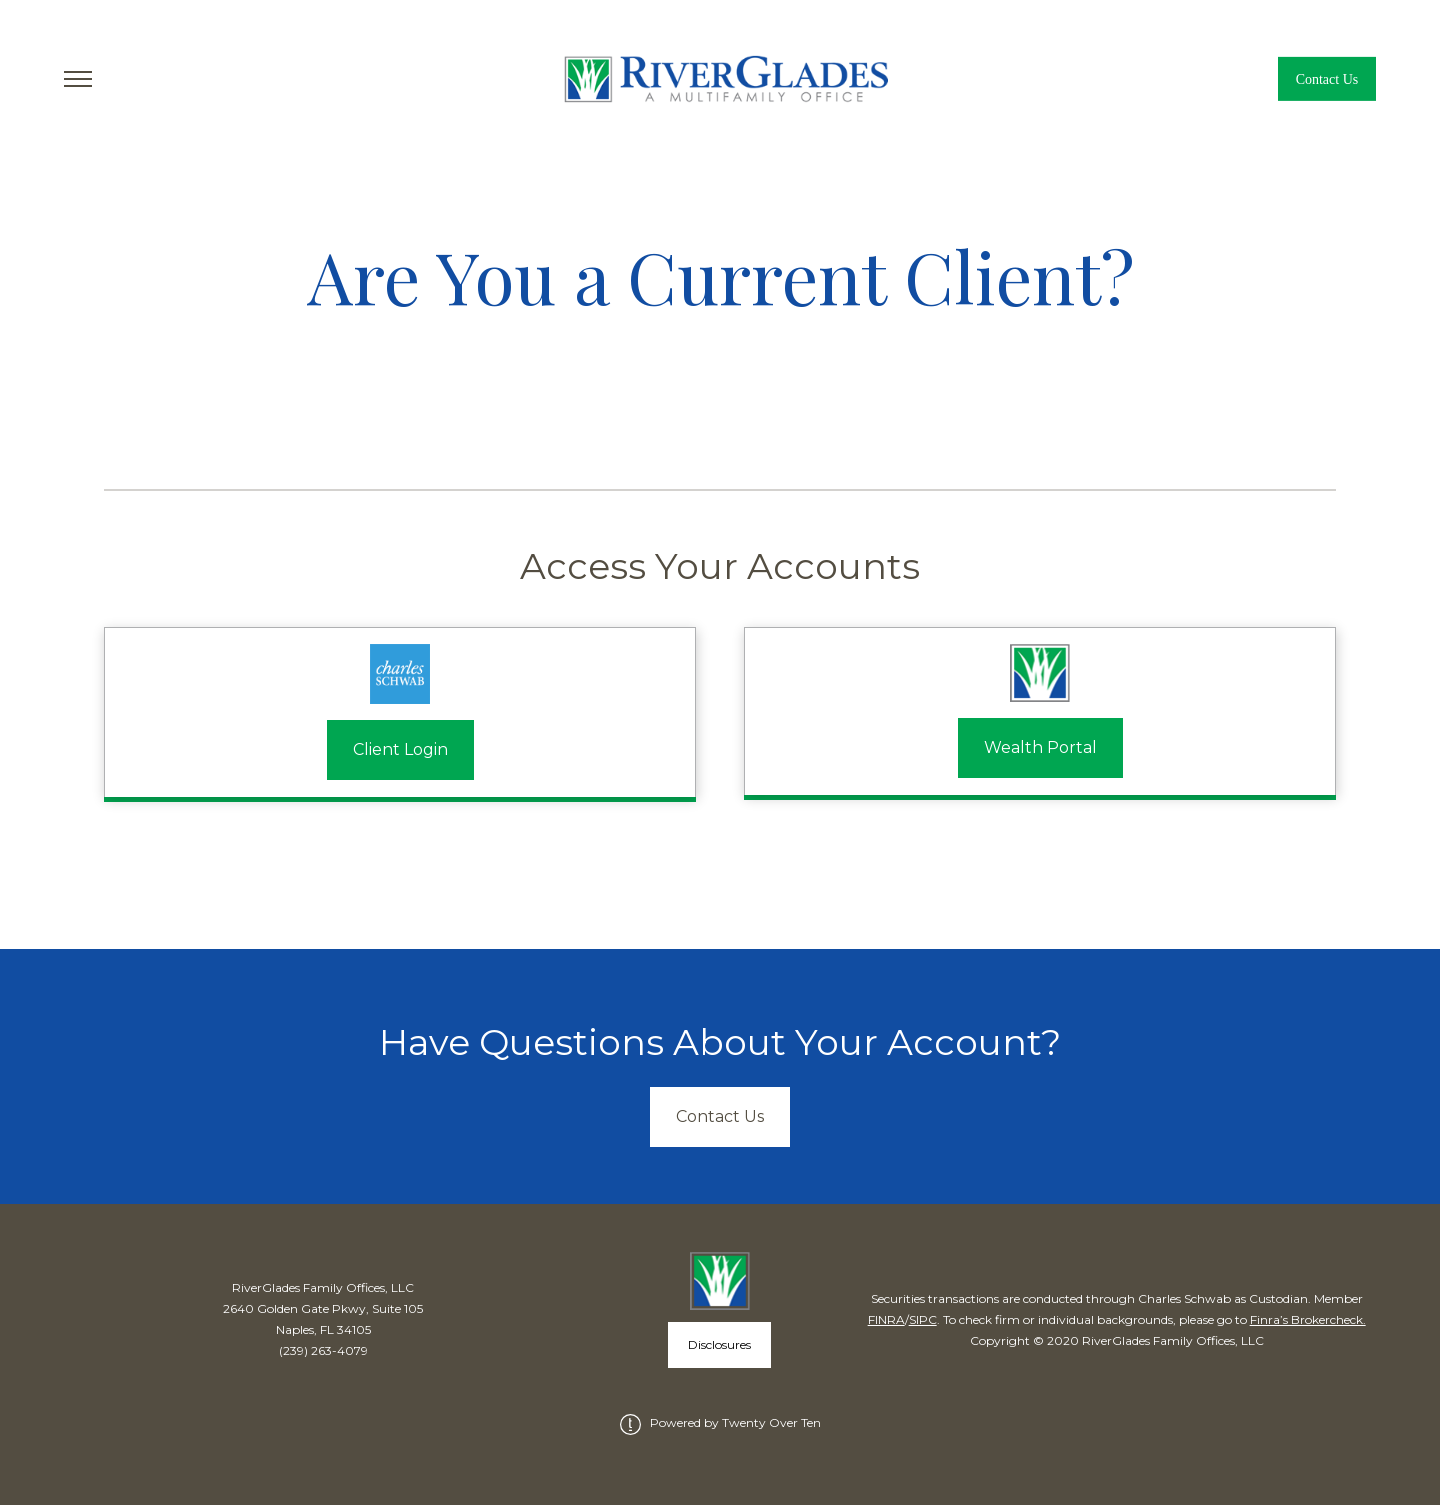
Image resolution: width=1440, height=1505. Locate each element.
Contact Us (1327, 79)
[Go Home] (720, 79)
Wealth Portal (1040, 747)
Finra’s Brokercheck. (1308, 1319)
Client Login (400, 749)
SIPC (923, 1319)
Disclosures (719, 1344)
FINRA (886, 1319)
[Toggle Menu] (78, 79)
